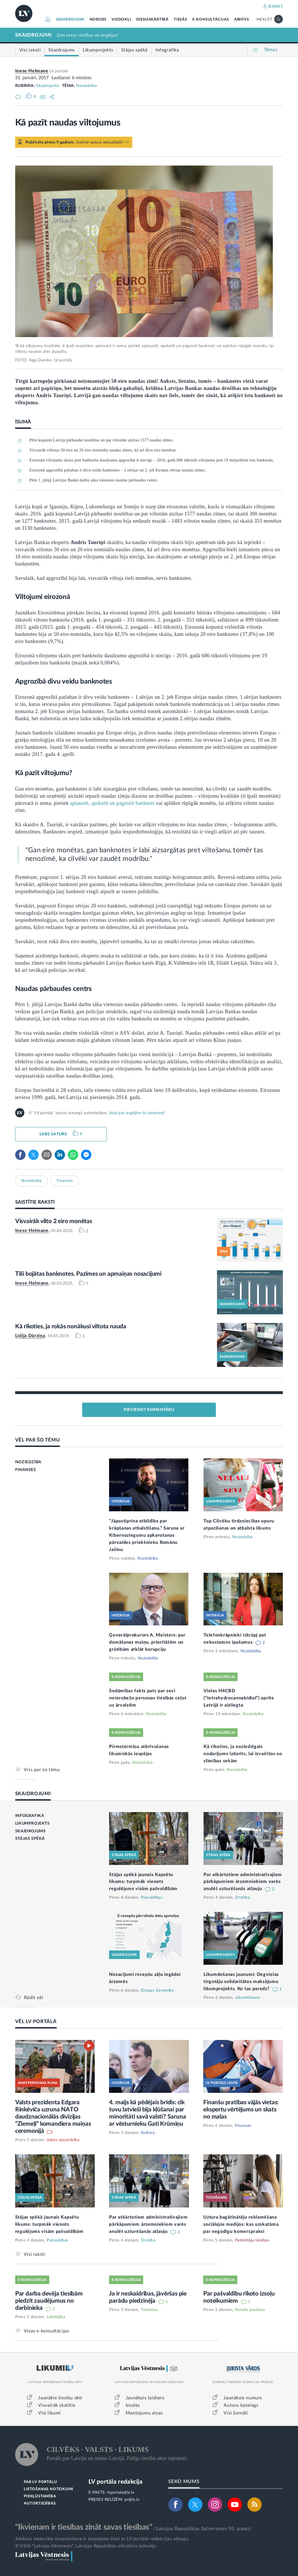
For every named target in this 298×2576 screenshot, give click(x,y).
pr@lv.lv (132, 2500)
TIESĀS (180, 19)
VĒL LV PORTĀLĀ (36, 2021)
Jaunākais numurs (243, 2398)
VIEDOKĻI (121, 19)
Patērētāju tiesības (252, 2240)
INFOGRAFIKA (29, 1816)
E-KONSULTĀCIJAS (210, 19)
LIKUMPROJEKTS (32, 1823)
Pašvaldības (152, 1898)
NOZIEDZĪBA (28, 1462)
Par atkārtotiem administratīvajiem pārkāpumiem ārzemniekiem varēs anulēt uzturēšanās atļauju (243, 1881)
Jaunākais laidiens (145, 2398)
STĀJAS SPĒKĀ (30, 1839)
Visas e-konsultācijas (46, 2330)
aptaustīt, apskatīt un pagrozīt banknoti (112, 803)
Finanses (65, 1181)
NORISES (98, 19)
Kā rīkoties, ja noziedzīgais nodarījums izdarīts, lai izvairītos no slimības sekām (243, 1753)
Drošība (242, 1898)
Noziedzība (86, 86)
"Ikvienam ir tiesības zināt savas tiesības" (83, 2527)
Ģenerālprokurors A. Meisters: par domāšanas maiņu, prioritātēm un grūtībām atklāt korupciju (147, 1642)
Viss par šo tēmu (42, 1769)
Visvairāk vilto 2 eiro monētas (53, 1221)
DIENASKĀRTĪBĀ (152, 19)
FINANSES (25, 1470)
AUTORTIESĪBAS (40, 2503)
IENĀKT (275, 7)
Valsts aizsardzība (63, 2140)
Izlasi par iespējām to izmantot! (137, 1113)
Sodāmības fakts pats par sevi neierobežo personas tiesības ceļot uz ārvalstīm (147, 1698)
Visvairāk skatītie (56, 2405)
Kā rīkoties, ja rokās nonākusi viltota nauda (70, 1326)
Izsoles (133, 2405)
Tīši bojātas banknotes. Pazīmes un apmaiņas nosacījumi (88, 1274)
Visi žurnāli (236, 2413)
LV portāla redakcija (115, 2482)
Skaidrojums (47, 86)
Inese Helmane (31, 71)
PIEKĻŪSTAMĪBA (40, 2496)
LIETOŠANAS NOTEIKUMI (48, 2489)
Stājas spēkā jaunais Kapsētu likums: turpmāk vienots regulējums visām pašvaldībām (143, 1881)
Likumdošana (247, 1998)
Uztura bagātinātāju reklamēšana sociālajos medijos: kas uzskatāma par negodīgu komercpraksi (241, 2224)
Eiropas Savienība (157, 1990)
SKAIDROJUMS (30, 1831)
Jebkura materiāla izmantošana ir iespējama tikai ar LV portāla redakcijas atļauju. (102, 2539)
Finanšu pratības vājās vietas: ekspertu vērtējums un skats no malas (241, 2109)
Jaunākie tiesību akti (60, 2398)
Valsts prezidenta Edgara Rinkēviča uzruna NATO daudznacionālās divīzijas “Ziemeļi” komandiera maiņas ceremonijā (53, 2116)
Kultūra (148, 2133)
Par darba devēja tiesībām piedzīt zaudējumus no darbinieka (49, 2301)
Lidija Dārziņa (30, 1335)
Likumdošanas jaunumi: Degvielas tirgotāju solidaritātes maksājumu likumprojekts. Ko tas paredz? (241, 1981)
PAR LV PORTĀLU (40, 2482)
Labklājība (56, 2317)
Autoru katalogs (241, 2405)
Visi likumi (49, 2413)
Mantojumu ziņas (144, 2413)
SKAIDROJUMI (70, 19)
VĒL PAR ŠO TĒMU (37, 1440)
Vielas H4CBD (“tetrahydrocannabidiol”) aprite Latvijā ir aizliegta (239, 1698)
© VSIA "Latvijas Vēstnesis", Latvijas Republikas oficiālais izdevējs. (86, 2546)
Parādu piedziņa (250, 2310)
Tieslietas (149, 2310)
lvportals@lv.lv (121, 2493)
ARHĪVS (241, 19)
